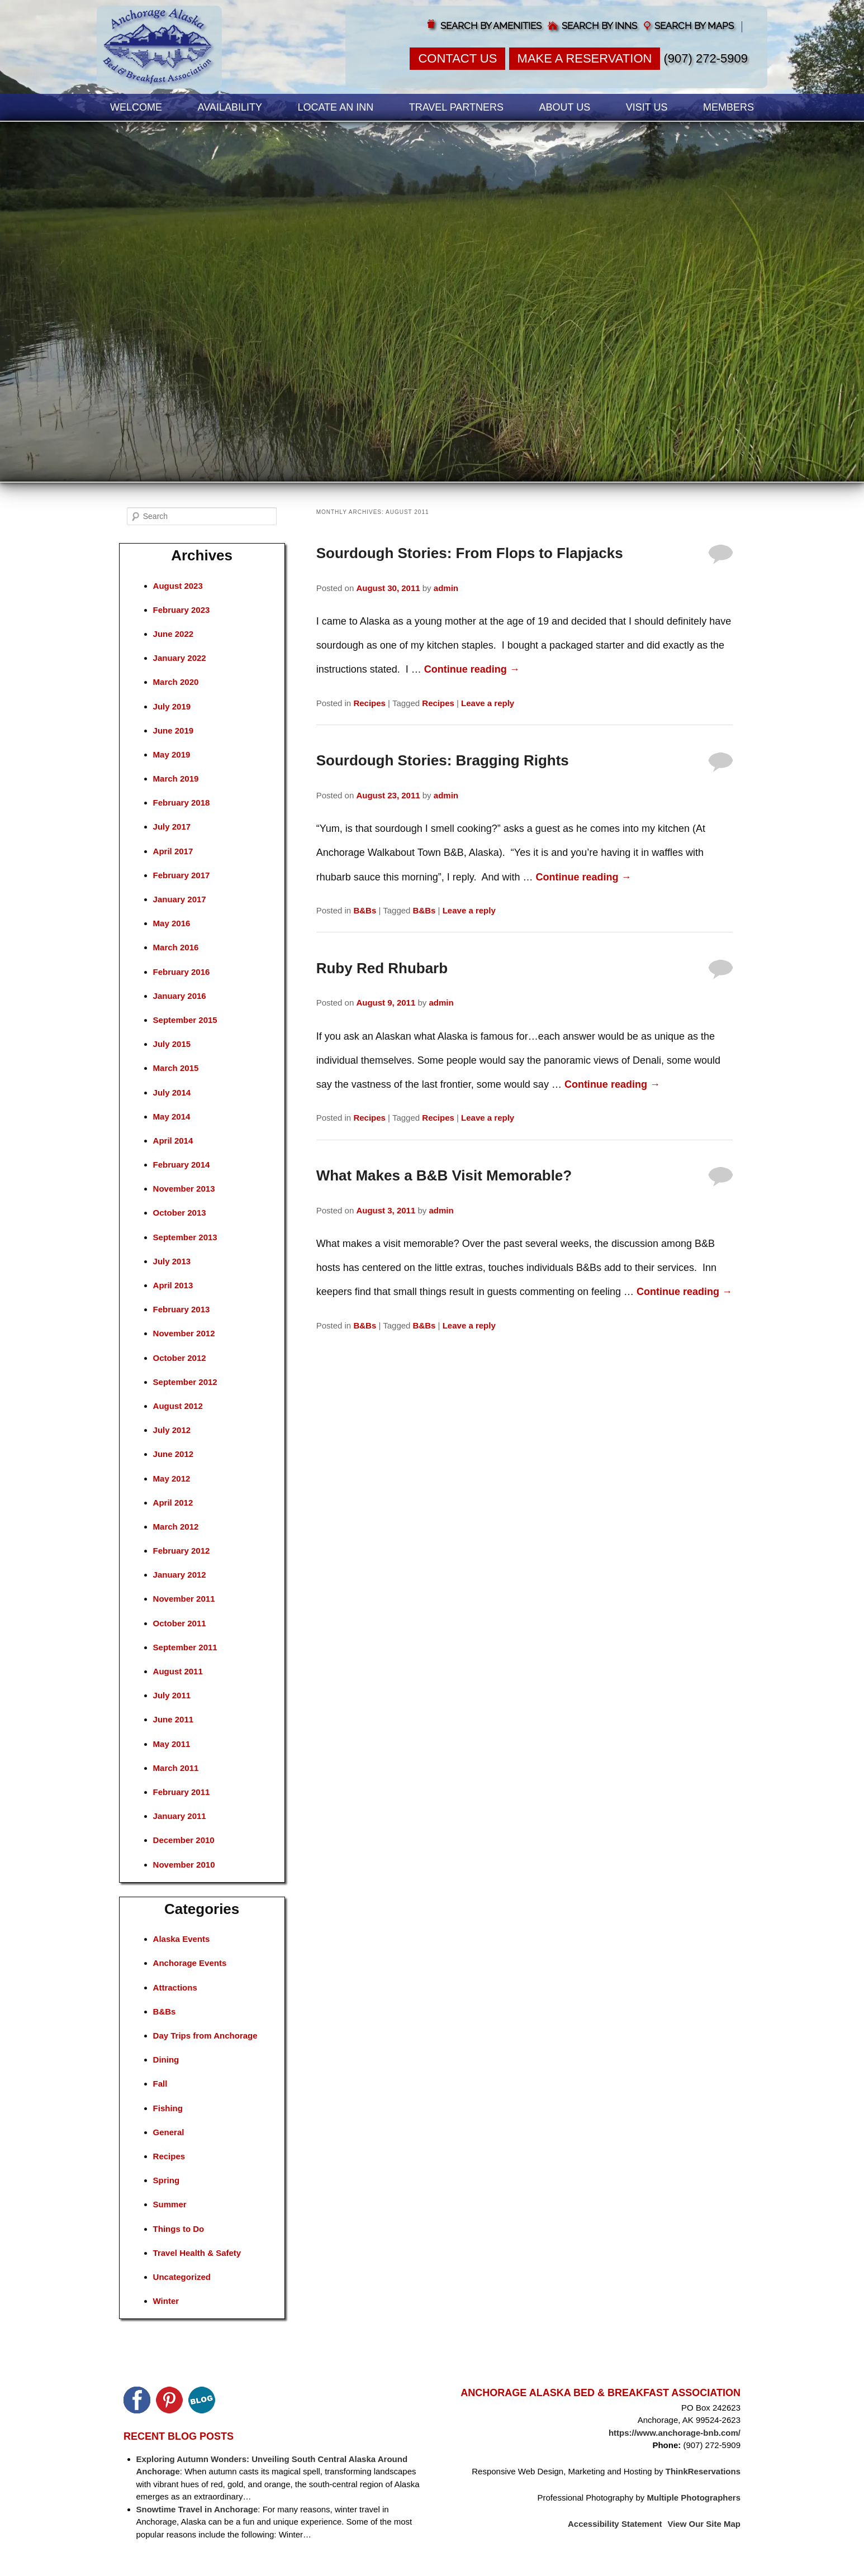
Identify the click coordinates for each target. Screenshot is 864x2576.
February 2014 (181, 1164)
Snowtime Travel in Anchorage (197, 2509)
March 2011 (176, 1768)
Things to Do (179, 2229)
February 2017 (181, 875)
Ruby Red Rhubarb (382, 968)
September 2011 (185, 1647)
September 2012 (185, 1382)
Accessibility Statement (615, 2524)
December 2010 (184, 1840)
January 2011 (179, 1816)
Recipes (369, 703)
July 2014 (172, 1092)
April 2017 (173, 851)
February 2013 (181, 1309)
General (168, 2132)
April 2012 (173, 1502)
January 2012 (179, 1574)
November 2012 (184, 1333)
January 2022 (179, 658)
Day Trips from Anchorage (205, 2035)
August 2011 (178, 1671)
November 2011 (184, 1598)
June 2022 (173, 634)
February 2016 (181, 972)
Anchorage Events (190, 1963)
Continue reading (472, 669)
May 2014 (172, 1116)
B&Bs (364, 910)
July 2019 (172, 706)
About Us (565, 107)
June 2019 (173, 730)
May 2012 (172, 1478)
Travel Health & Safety (197, 2253)
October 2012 (179, 1358)
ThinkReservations (703, 2471)
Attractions (175, 1987)
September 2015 (185, 1020)
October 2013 (179, 1212)
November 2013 (184, 1188)
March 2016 (176, 947)
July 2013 (172, 1261)
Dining (166, 2059)
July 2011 (172, 1695)
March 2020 (176, 682)
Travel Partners (456, 107)
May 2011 (172, 1744)
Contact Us (457, 58)
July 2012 (172, 1430)
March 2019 (176, 778)
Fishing (168, 2108)
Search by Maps (694, 25)
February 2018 (181, 802)
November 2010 (184, 1864)
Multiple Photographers (693, 2497)
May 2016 (172, 923)
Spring (166, 2180)
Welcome (136, 107)
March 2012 (176, 1526)
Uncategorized (182, 2277)
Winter (166, 2301)
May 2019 (172, 754)
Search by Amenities (491, 25)
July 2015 (172, 1044)
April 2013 (173, 1285)
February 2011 (181, 1792)
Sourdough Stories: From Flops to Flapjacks (469, 553)
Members (728, 107)
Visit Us (647, 107)
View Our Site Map (703, 2524)
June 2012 (173, 1454)
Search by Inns (599, 25)
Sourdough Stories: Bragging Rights (442, 760)
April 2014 (173, 1140)
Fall (160, 2083)
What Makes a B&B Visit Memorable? (444, 1175)
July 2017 (172, 826)
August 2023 (178, 586)
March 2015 (176, 1068)
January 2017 (179, 899)
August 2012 (178, 1406)
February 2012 (181, 1550)
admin (446, 588)
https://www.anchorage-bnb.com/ (674, 2432)
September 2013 (185, 1237)
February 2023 (181, 610)
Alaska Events (181, 1939)
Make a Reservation (585, 58)
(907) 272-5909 (706, 58)
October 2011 (179, 1623)
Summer (170, 2204)
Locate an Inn (335, 107)
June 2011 (173, 1719)
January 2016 (179, 996)
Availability (230, 107)
